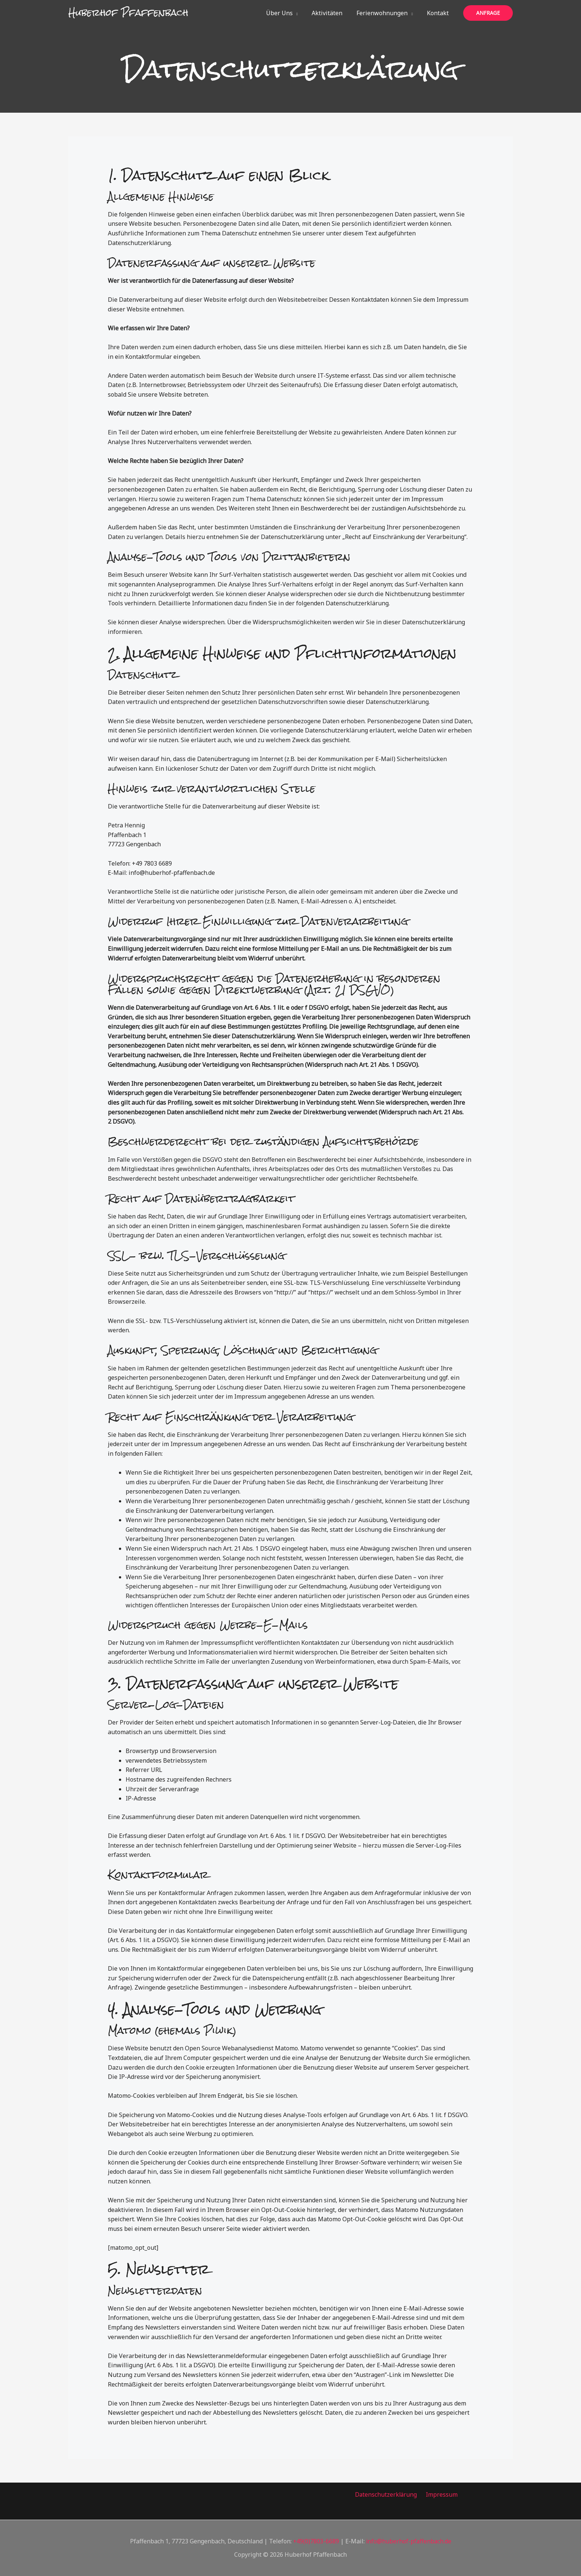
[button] (303, 13)
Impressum (441, 2494)
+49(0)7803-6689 (315, 2541)
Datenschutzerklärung (387, 2494)
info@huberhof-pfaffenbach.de (409, 2541)
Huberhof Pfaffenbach (128, 12)
